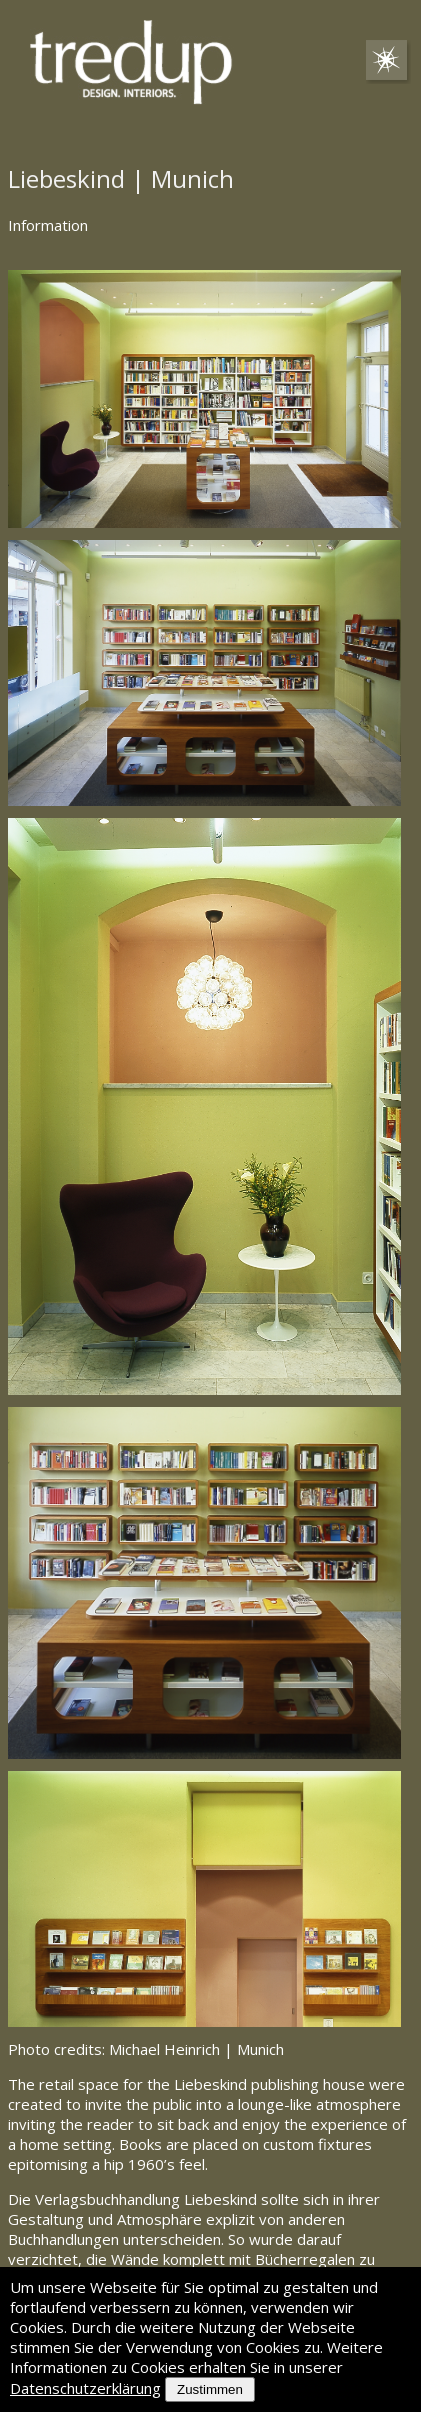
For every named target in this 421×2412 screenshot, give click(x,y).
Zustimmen (210, 2389)
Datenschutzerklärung (85, 2388)
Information (48, 225)
